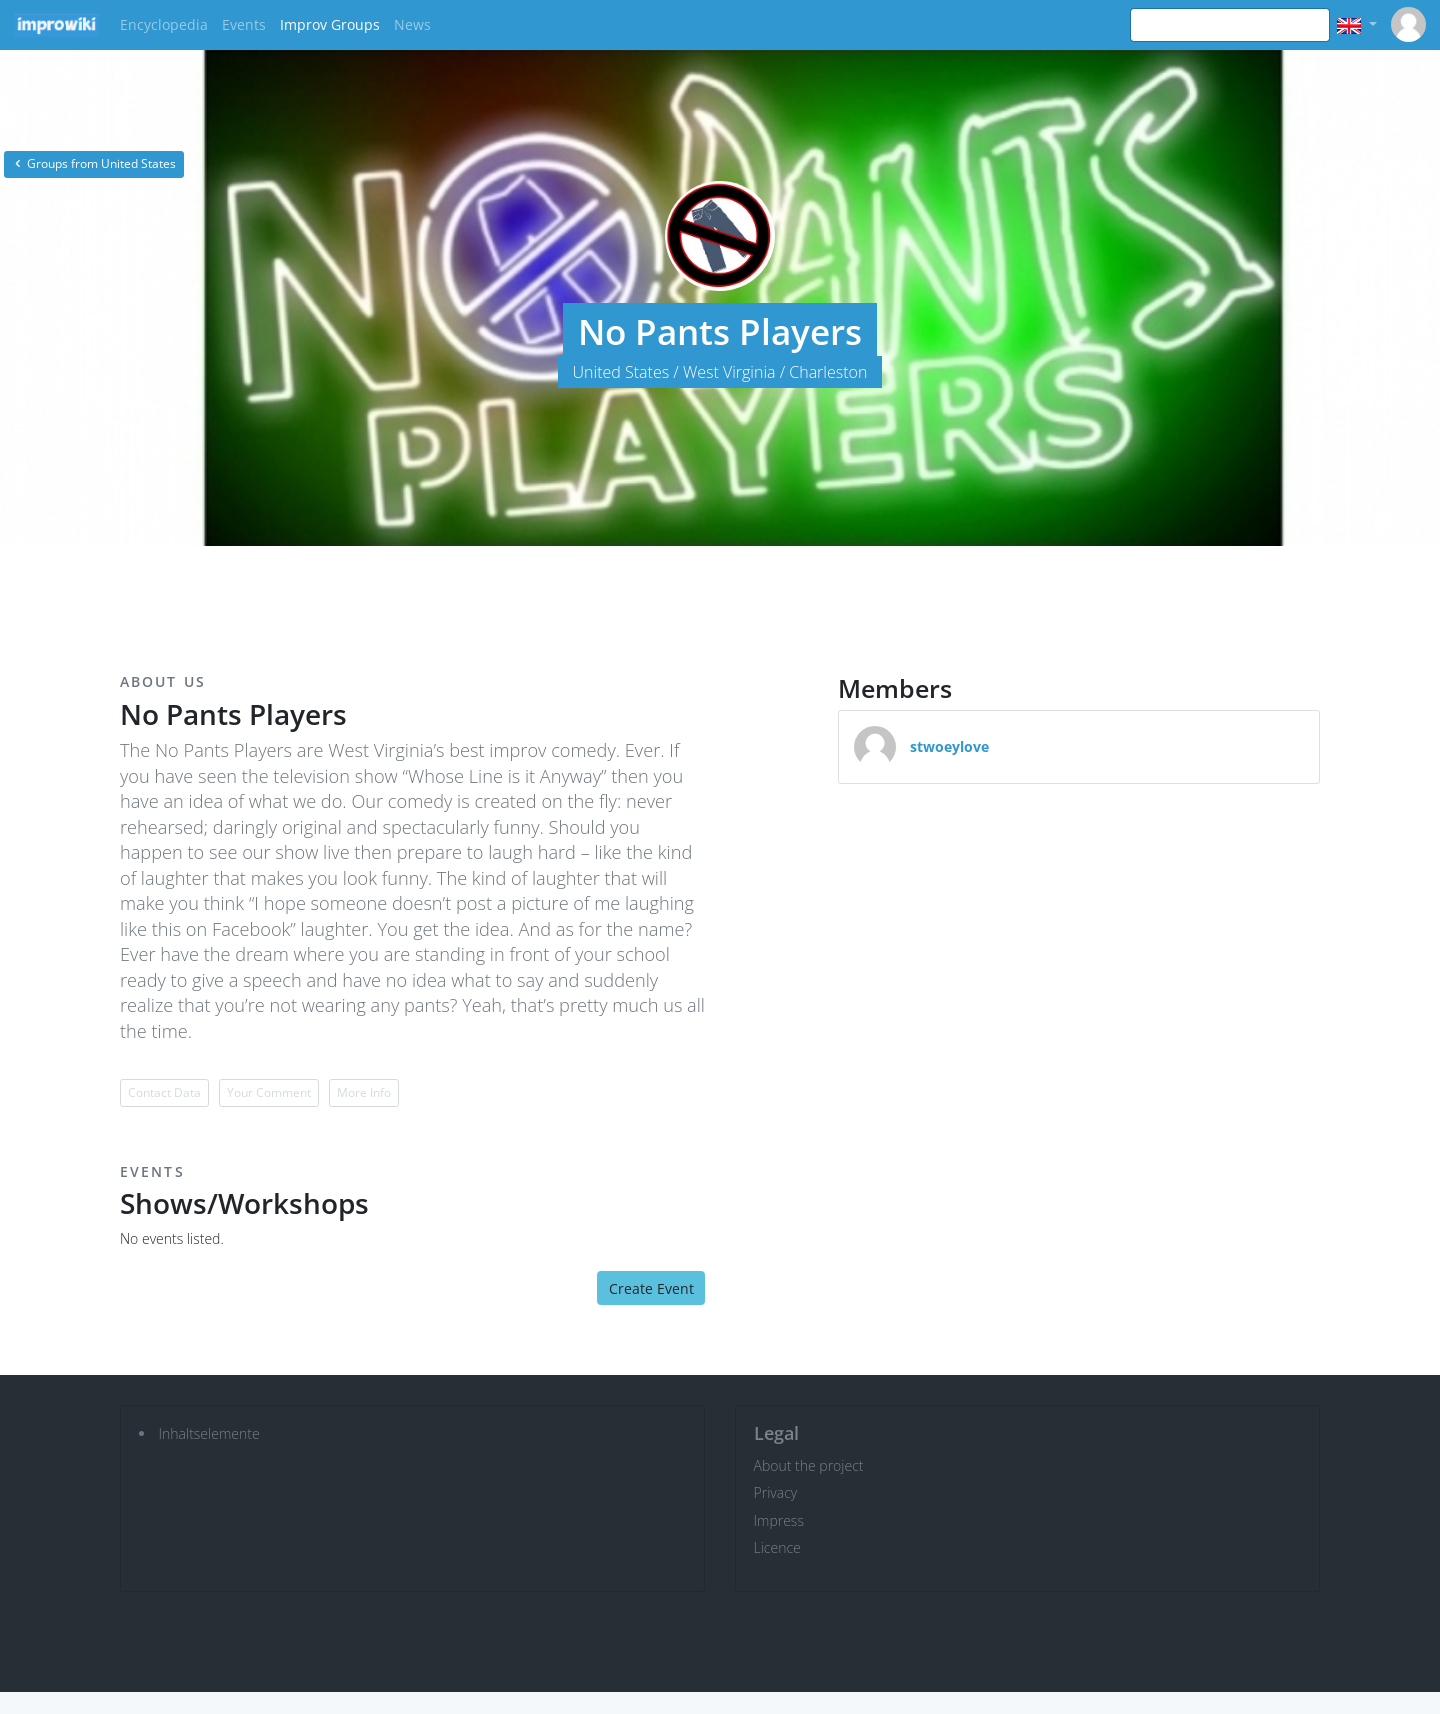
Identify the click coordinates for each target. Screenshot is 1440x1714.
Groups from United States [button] (94, 163)
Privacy (776, 1492)
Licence (777, 1547)
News (412, 24)
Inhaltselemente (209, 1433)
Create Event (651, 1288)
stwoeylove (949, 746)
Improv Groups (330, 24)
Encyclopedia (164, 24)
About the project (809, 1465)
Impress (779, 1520)
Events (244, 24)
